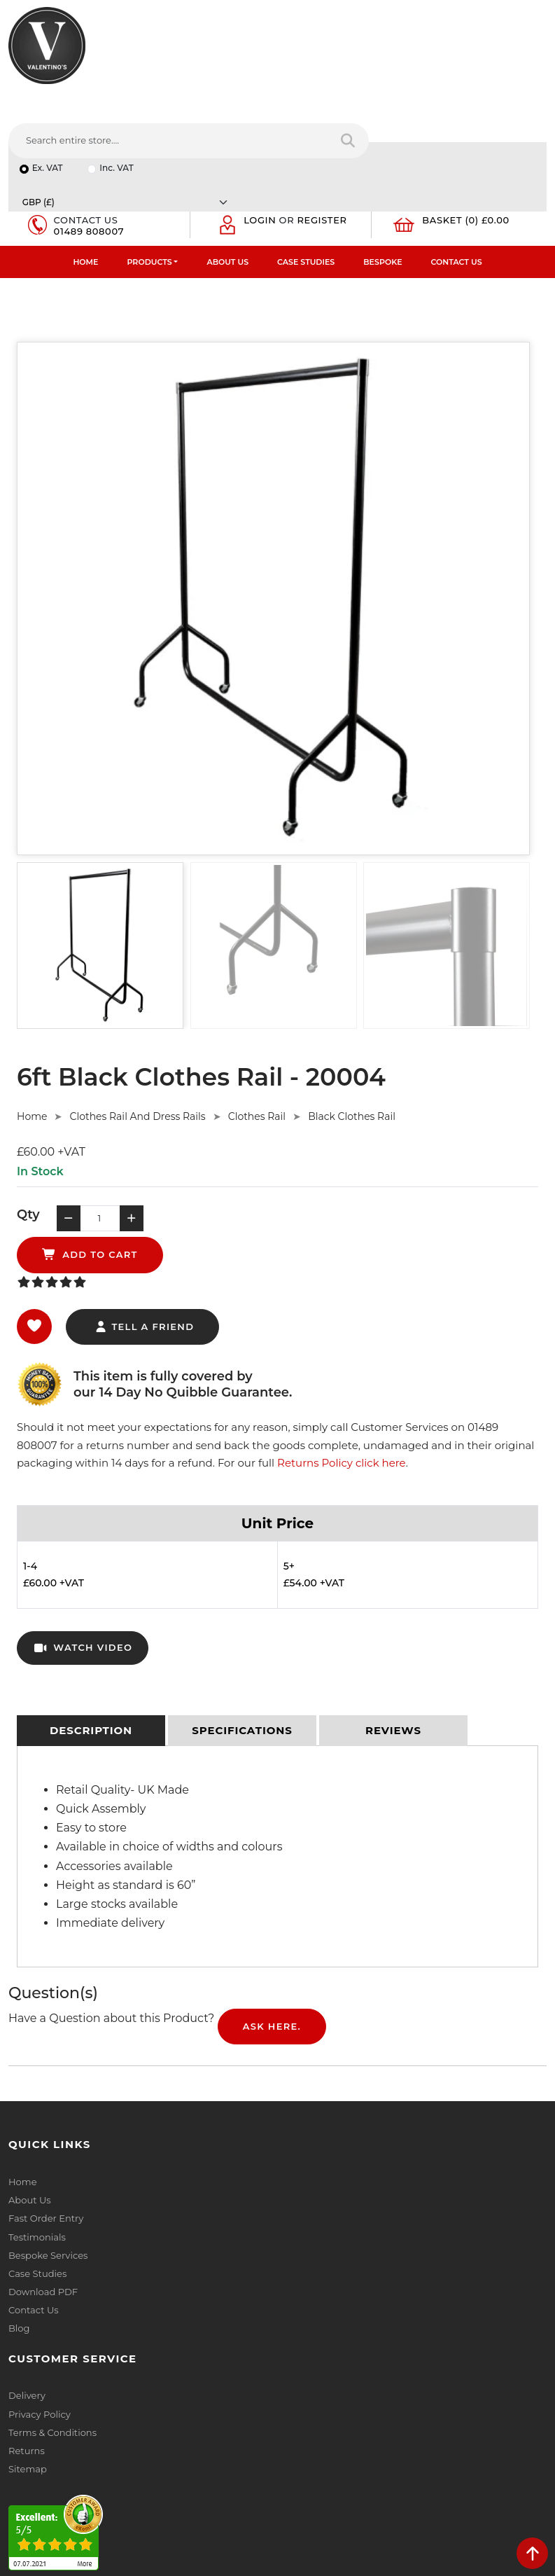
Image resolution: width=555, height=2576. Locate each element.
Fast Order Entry (45, 2090)
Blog (18, 2199)
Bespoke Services (47, 2127)
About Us (227, 165)
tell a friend (144, 1197)
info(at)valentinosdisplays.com (95, 2375)
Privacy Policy (317, 2072)
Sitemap (305, 2127)
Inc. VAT (117, 100)
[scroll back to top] (532, 2553)
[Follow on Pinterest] (124, 2465)
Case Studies (306, 165)
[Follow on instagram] (150, 2465)
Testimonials (36, 2108)
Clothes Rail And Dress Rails (137, 1020)
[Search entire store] (527, 62)
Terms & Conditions (330, 2090)
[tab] (91, 1602)
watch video (82, 1519)
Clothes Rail (257, 1020)
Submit (500, 2480)
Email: (300, 2348)
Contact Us (456, 165)
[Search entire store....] (350, 62)
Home (85, 165)
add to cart (266, 1125)
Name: (301, 2286)
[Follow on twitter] (45, 2465)
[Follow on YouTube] (98, 2465)
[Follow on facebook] (19, 2465)
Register (323, 123)
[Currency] (432, 100)
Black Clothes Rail (351, 1020)
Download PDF (43, 2163)
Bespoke (382, 165)
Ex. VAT (47, 100)
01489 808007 (90, 134)
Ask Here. (272, 1898)
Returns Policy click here (341, 1334)
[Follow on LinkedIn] (72, 2465)
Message (306, 2410)
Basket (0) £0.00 (467, 123)
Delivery (304, 2054)
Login (261, 123)
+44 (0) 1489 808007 (73, 2433)
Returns (304, 2108)
